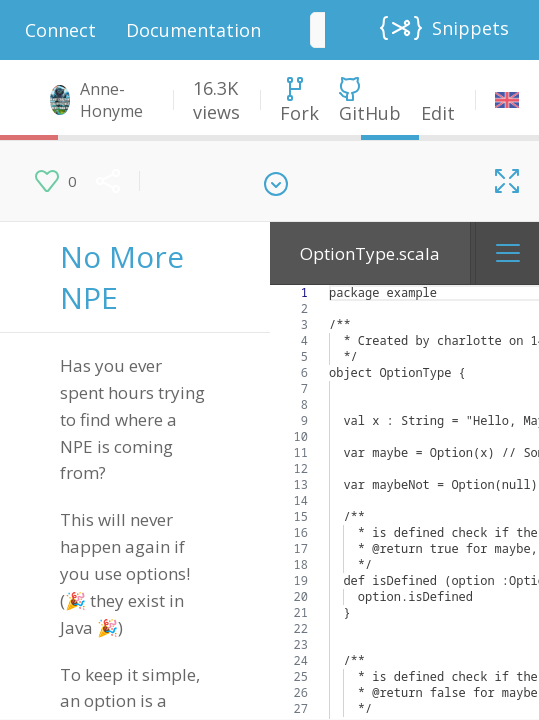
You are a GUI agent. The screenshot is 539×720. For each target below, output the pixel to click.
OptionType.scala (370, 253)
